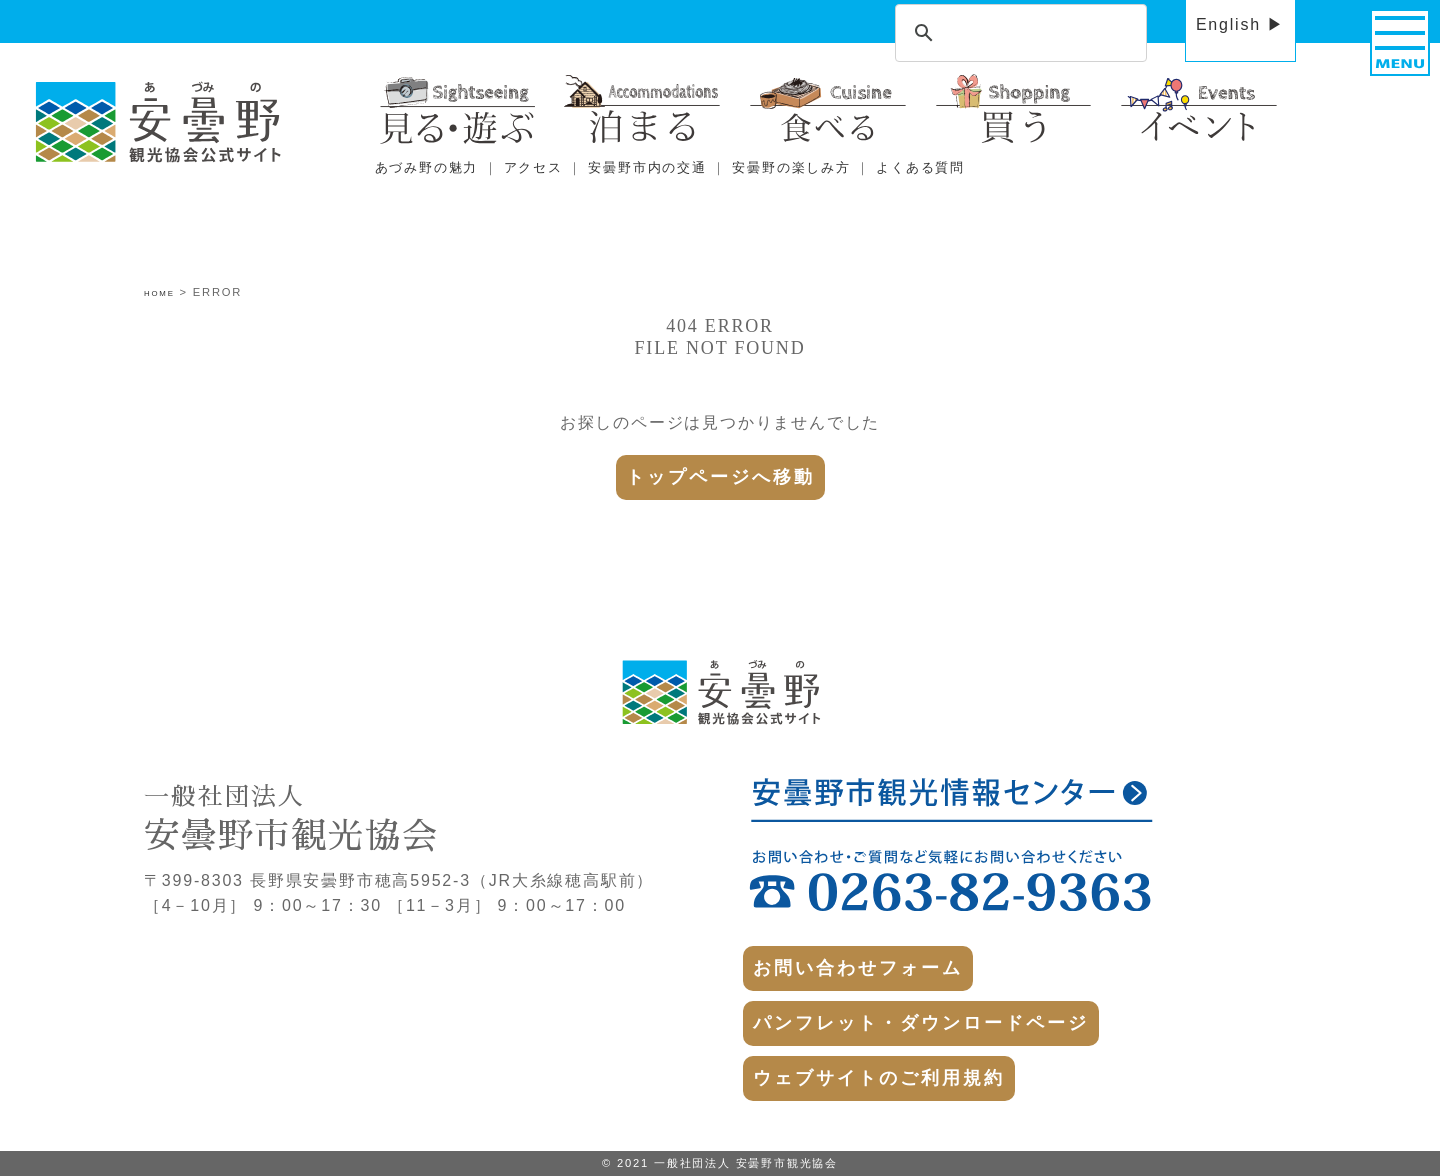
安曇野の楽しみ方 (791, 167)
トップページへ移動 (720, 477)
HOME (159, 293)
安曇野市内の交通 (647, 167)
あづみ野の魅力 (427, 167)
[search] (1018, 34)
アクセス (533, 167)
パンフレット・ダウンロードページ (921, 1023)
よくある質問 (920, 167)
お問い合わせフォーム (858, 968)
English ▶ (1240, 24)
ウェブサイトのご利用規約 (879, 1078)
